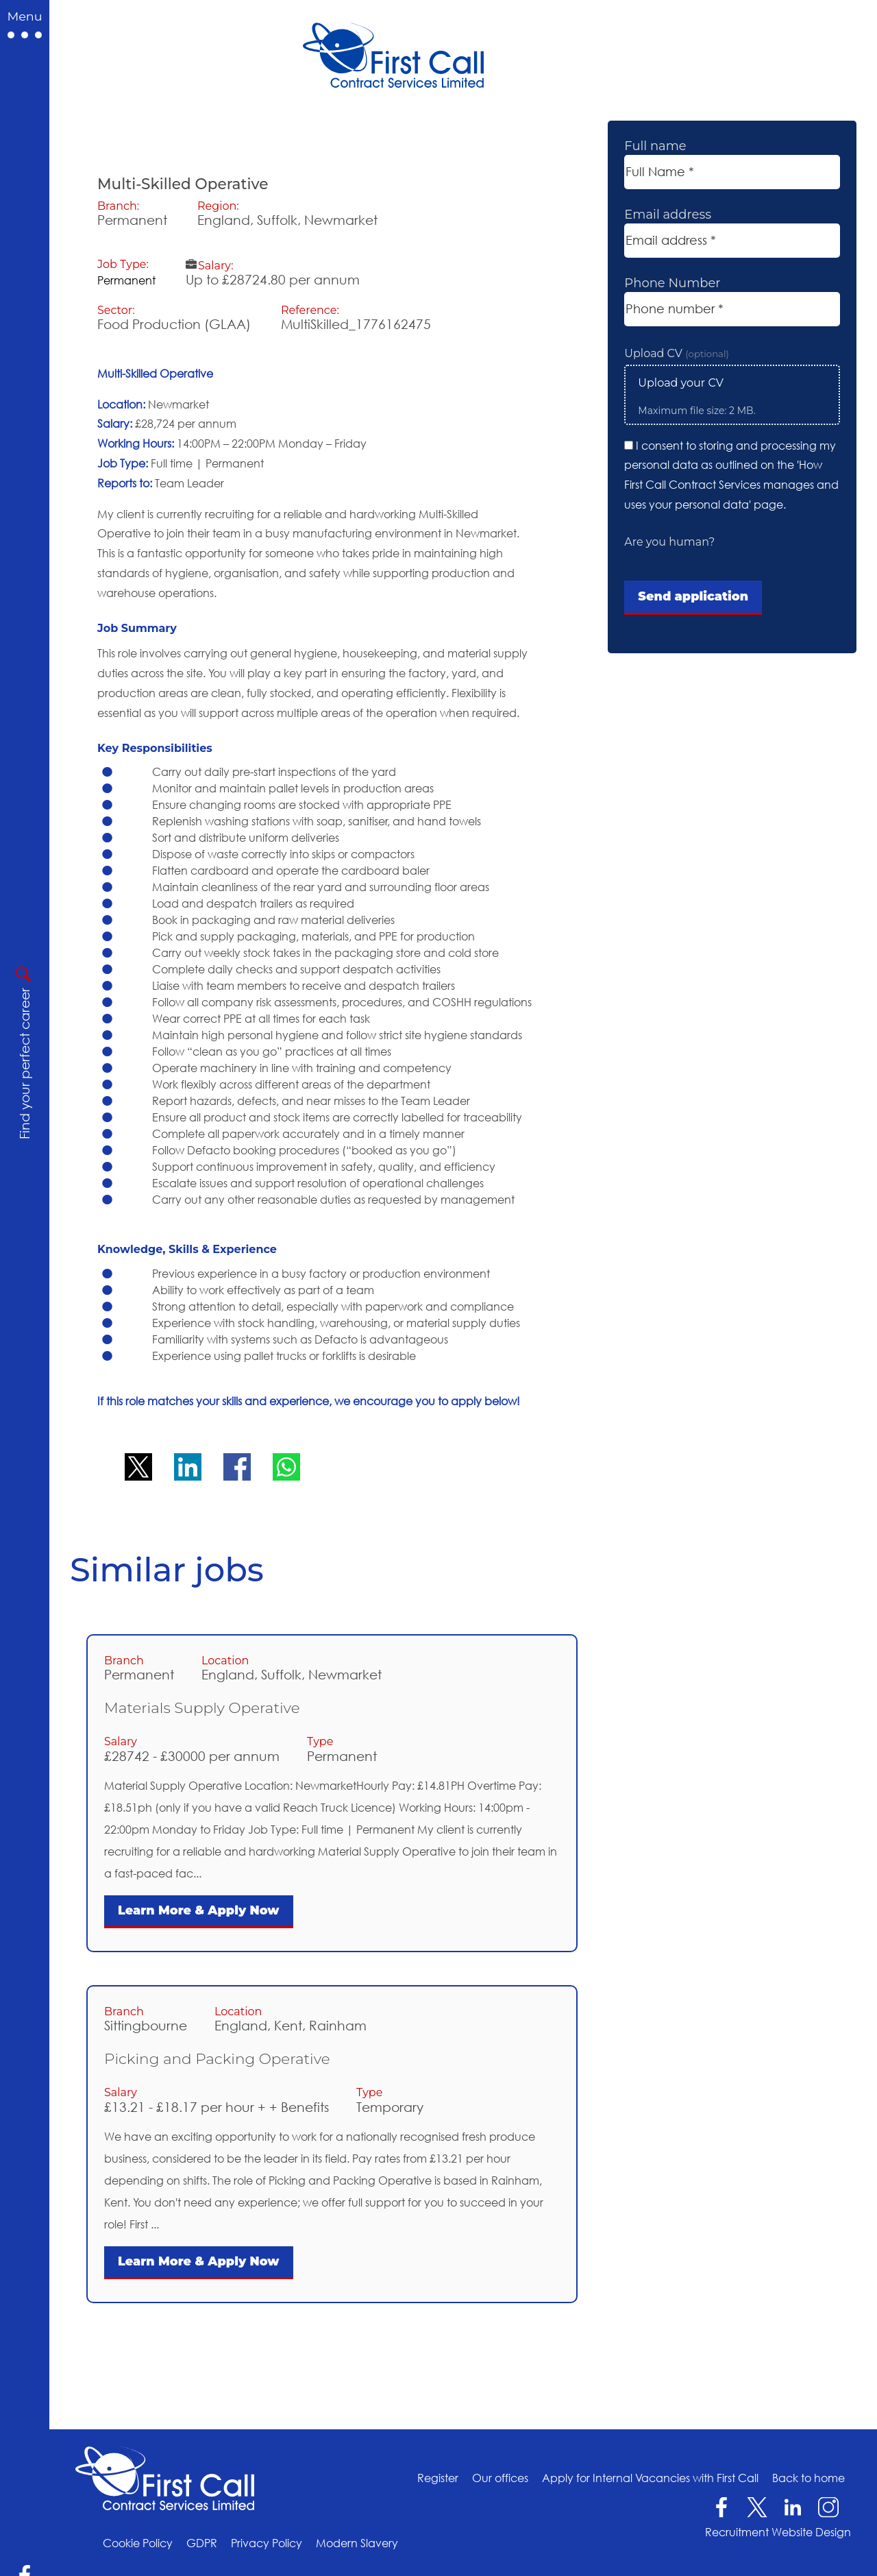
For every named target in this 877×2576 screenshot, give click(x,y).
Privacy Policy (266, 2543)
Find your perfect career (24, 1063)
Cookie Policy (138, 2543)
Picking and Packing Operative (217, 2058)
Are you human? (669, 541)
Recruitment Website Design (778, 2532)
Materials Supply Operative (202, 1707)
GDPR (201, 2543)
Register (437, 2478)
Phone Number (672, 283)
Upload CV (676, 353)
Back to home (808, 2478)
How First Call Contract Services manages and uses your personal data (731, 484)
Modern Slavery (357, 2543)
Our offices (500, 2478)
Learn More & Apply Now (199, 1910)
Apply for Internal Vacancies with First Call (650, 2478)
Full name (655, 146)
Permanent (126, 280)
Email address (667, 214)
